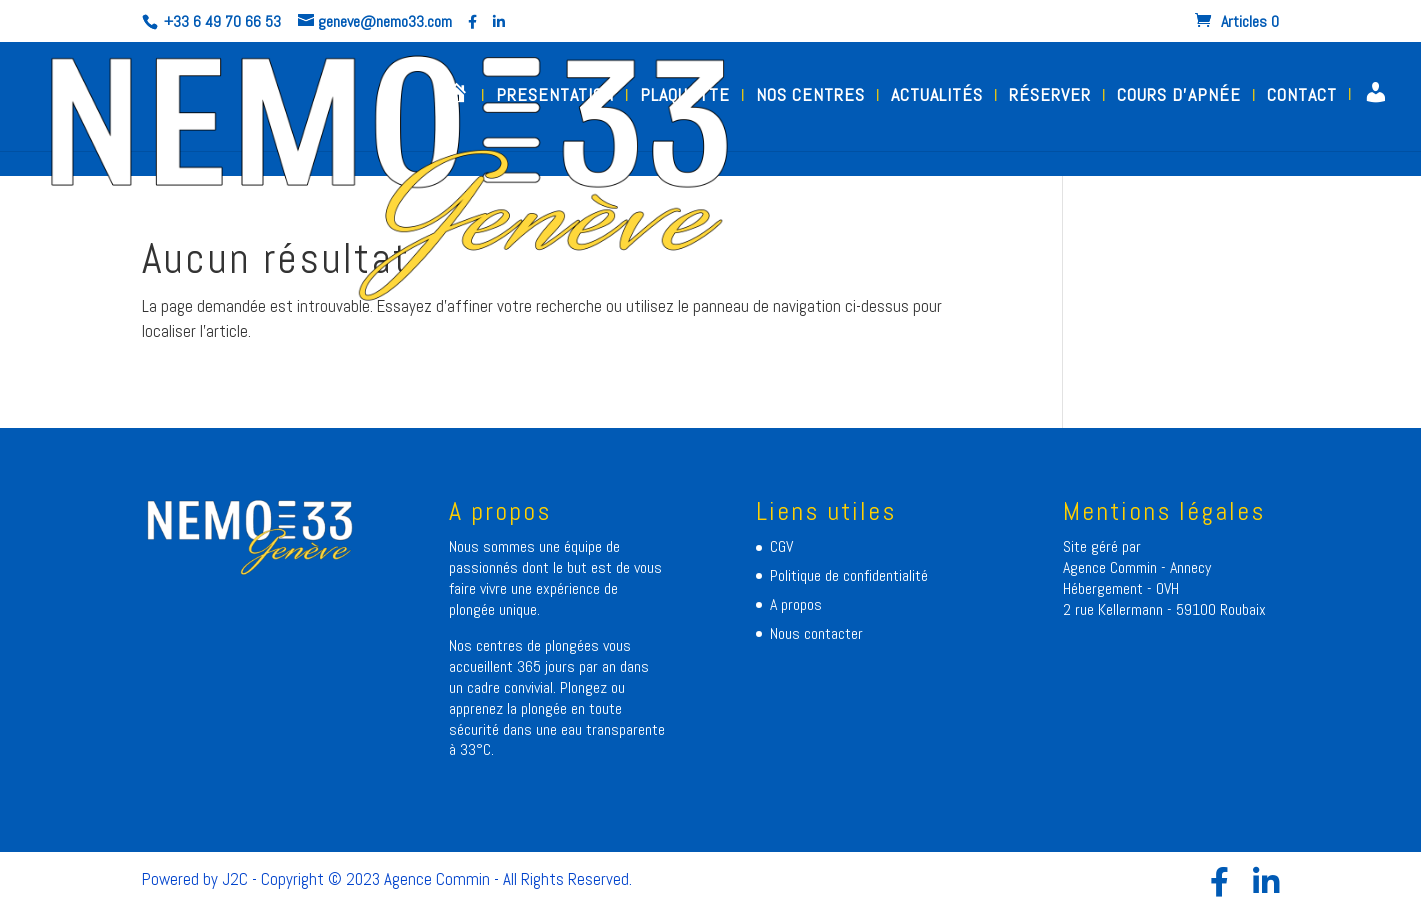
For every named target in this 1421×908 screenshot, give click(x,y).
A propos (796, 604)
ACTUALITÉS (937, 97)
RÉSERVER (1050, 97)
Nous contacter (816, 633)
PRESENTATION (555, 97)
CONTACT (1302, 97)
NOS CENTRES (810, 97)
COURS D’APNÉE (1179, 97)
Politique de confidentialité (849, 575)
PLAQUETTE (685, 97)
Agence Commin (1112, 567)
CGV (781, 546)
